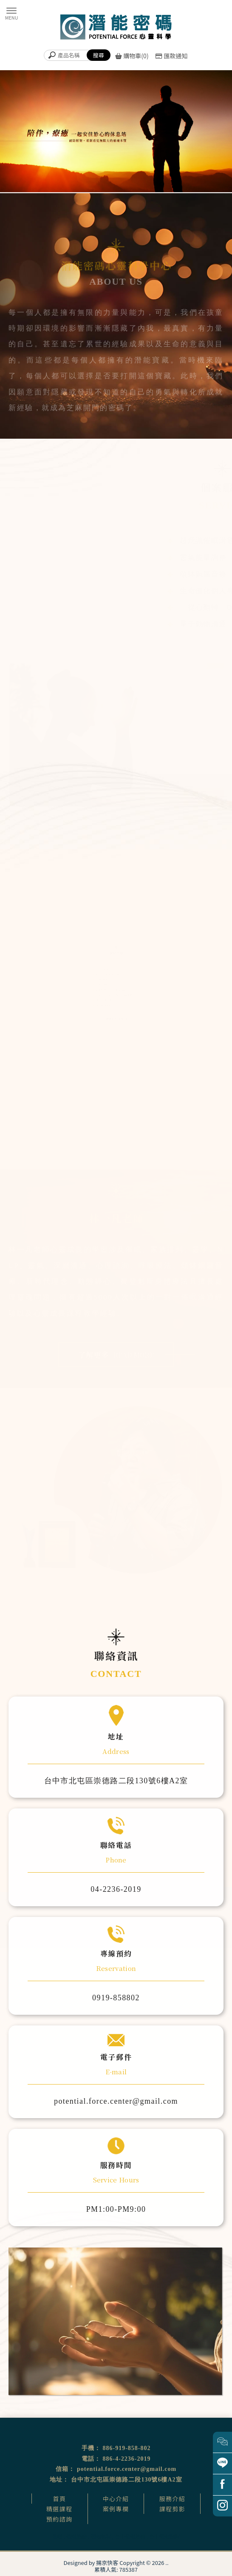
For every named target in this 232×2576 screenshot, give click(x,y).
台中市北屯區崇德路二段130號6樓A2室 (126, 2479)
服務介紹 (172, 2498)
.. (166, 2563)
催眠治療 (76, 2536)
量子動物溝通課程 (105, 1007)
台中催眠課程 (164, 2536)
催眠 (57, 2536)
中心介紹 (116, 2498)
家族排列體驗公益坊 (106, 1001)
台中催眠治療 (130, 2536)
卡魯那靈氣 (101, 979)
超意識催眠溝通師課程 (108, 974)
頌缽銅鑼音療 (200, 574)
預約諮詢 (59, 2519)
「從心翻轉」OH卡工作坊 (109, 985)
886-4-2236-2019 (127, 2459)
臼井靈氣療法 (102, 968)
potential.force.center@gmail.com (126, 2469)
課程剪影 (172, 2509)
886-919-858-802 (127, 2448)
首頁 (59, 2498)
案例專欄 (116, 2509)
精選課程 (59, 2509)
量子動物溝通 (200, 624)
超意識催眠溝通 (204, 541)
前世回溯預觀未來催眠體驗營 (111, 990)
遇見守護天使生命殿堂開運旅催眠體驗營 (118, 996)
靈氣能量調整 (200, 558)
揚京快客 (107, 2563)
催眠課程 (101, 2536)
